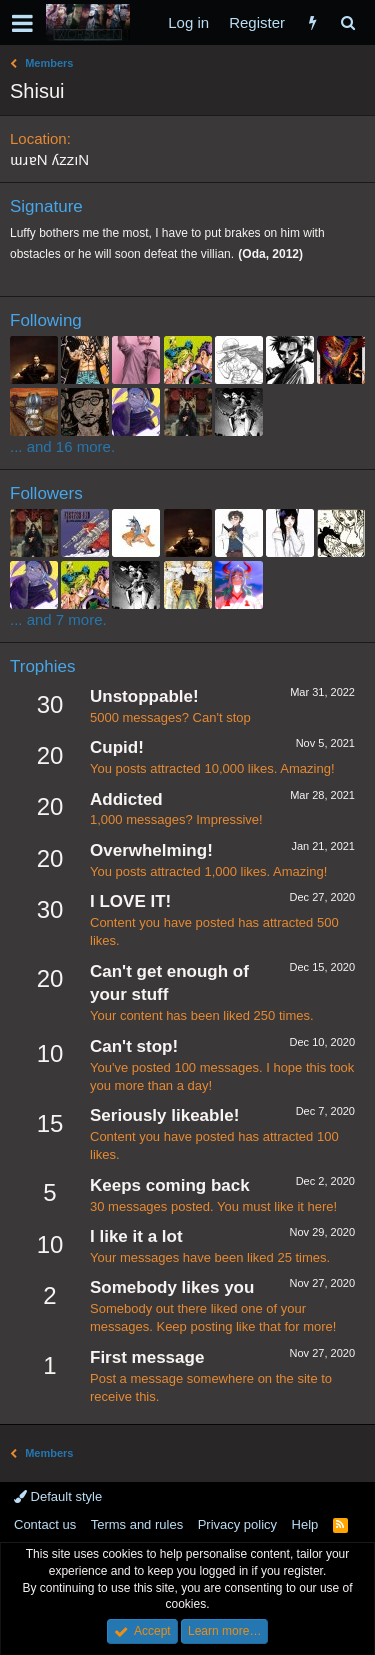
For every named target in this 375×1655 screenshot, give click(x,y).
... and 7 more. (58, 619)
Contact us (45, 1524)
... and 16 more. (62, 446)
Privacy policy (237, 1524)
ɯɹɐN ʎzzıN (49, 159)
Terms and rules (137, 1524)
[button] (22, 23)
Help (305, 1524)
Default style (58, 1496)
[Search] (347, 22)
